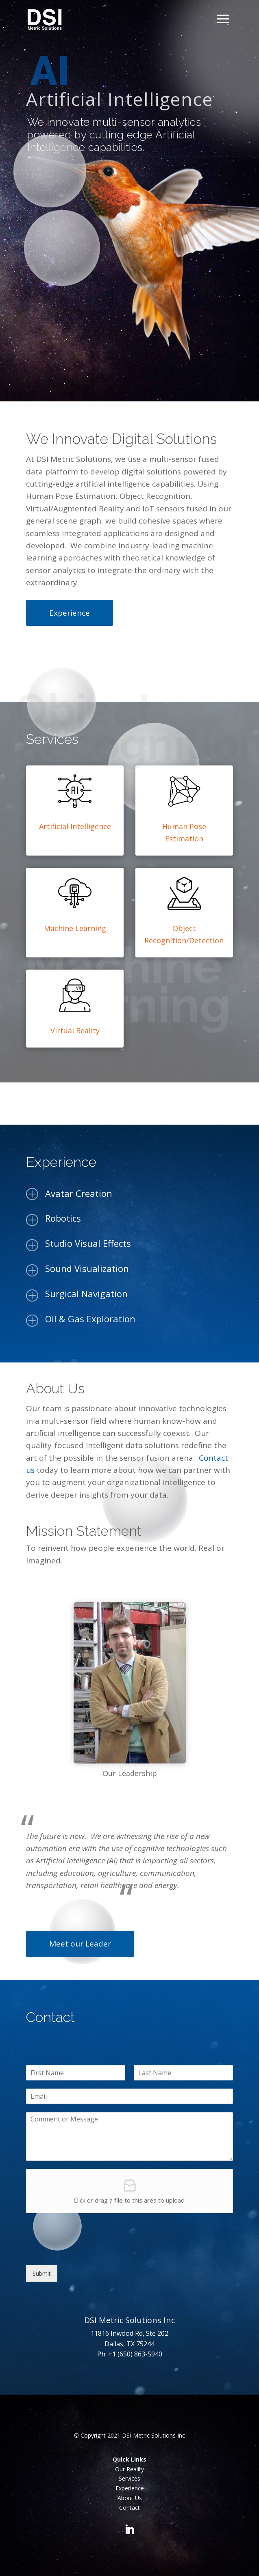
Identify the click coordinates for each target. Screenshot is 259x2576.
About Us (130, 2498)
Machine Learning (75, 928)
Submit (42, 2273)
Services (129, 2478)
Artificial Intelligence (75, 826)
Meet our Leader (80, 1943)
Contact (129, 2507)
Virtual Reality (75, 1030)
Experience (69, 613)
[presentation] (88, 2251)
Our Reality (129, 2469)
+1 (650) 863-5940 (135, 2354)
